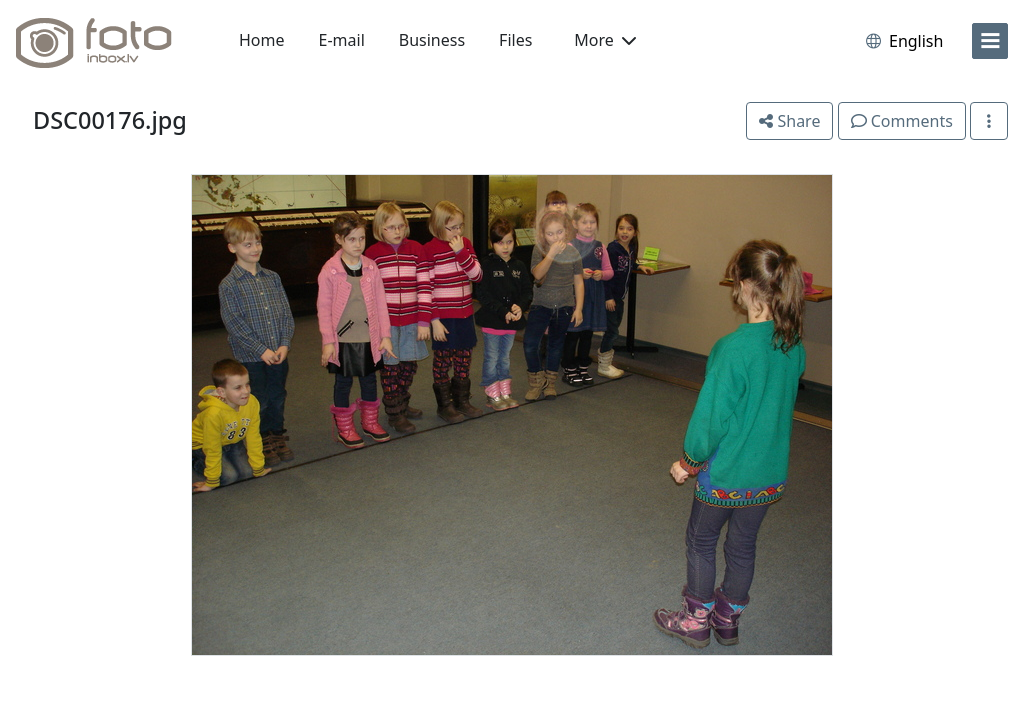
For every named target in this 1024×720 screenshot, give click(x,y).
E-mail (342, 40)
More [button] (605, 40)
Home (262, 40)
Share (789, 121)
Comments (902, 121)
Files (515, 40)
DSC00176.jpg (110, 120)
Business (432, 40)
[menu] (990, 41)
